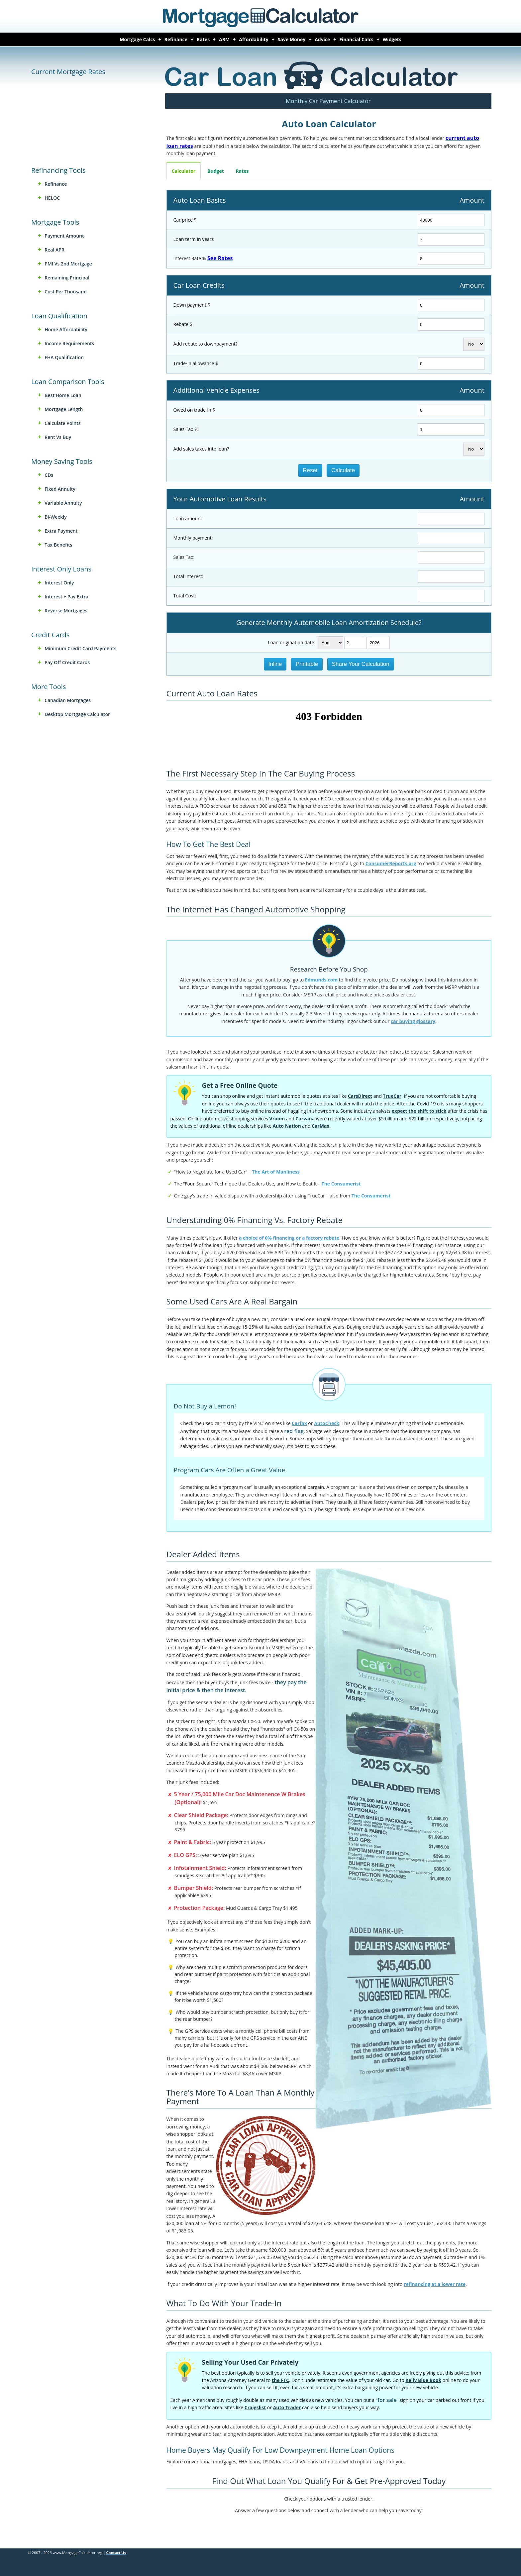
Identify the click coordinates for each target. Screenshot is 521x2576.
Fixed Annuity (60, 489)
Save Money (291, 39)
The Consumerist (341, 1184)
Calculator (184, 171)
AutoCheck (326, 1423)
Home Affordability (66, 329)
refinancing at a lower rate (435, 2284)
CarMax (320, 1126)
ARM (224, 39)
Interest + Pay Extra (66, 596)
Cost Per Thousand (66, 291)
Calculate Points (62, 423)
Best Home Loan (63, 395)
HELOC (52, 198)
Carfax (299, 1423)
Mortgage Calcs (137, 39)
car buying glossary (413, 1021)
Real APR (54, 250)
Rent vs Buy (58, 437)
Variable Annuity (63, 503)
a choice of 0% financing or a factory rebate (289, 1238)
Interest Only (59, 582)
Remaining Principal (67, 277)
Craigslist (255, 2407)
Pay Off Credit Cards (67, 662)
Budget (215, 171)
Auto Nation (286, 1126)
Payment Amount (64, 236)
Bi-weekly (55, 517)
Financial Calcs (356, 39)
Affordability (253, 39)
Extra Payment (61, 531)
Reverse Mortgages (66, 610)
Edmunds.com (321, 980)
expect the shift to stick (419, 1111)
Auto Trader (287, 2407)
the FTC (280, 2380)
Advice (322, 39)
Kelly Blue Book (423, 2380)
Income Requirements (69, 343)
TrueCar (392, 1096)
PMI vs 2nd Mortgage (68, 263)
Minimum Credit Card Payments (80, 648)
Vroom (277, 1118)
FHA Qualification (64, 357)
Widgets (392, 39)
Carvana (305, 1118)
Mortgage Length (64, 409)
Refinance (176, 39)
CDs (49, 475)
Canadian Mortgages (68, 700)
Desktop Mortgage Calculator (77, 714)
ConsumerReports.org (390, 863)
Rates (203, 39)
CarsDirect (360, 1096)
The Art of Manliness (275, 1172)
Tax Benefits (58, 545)
